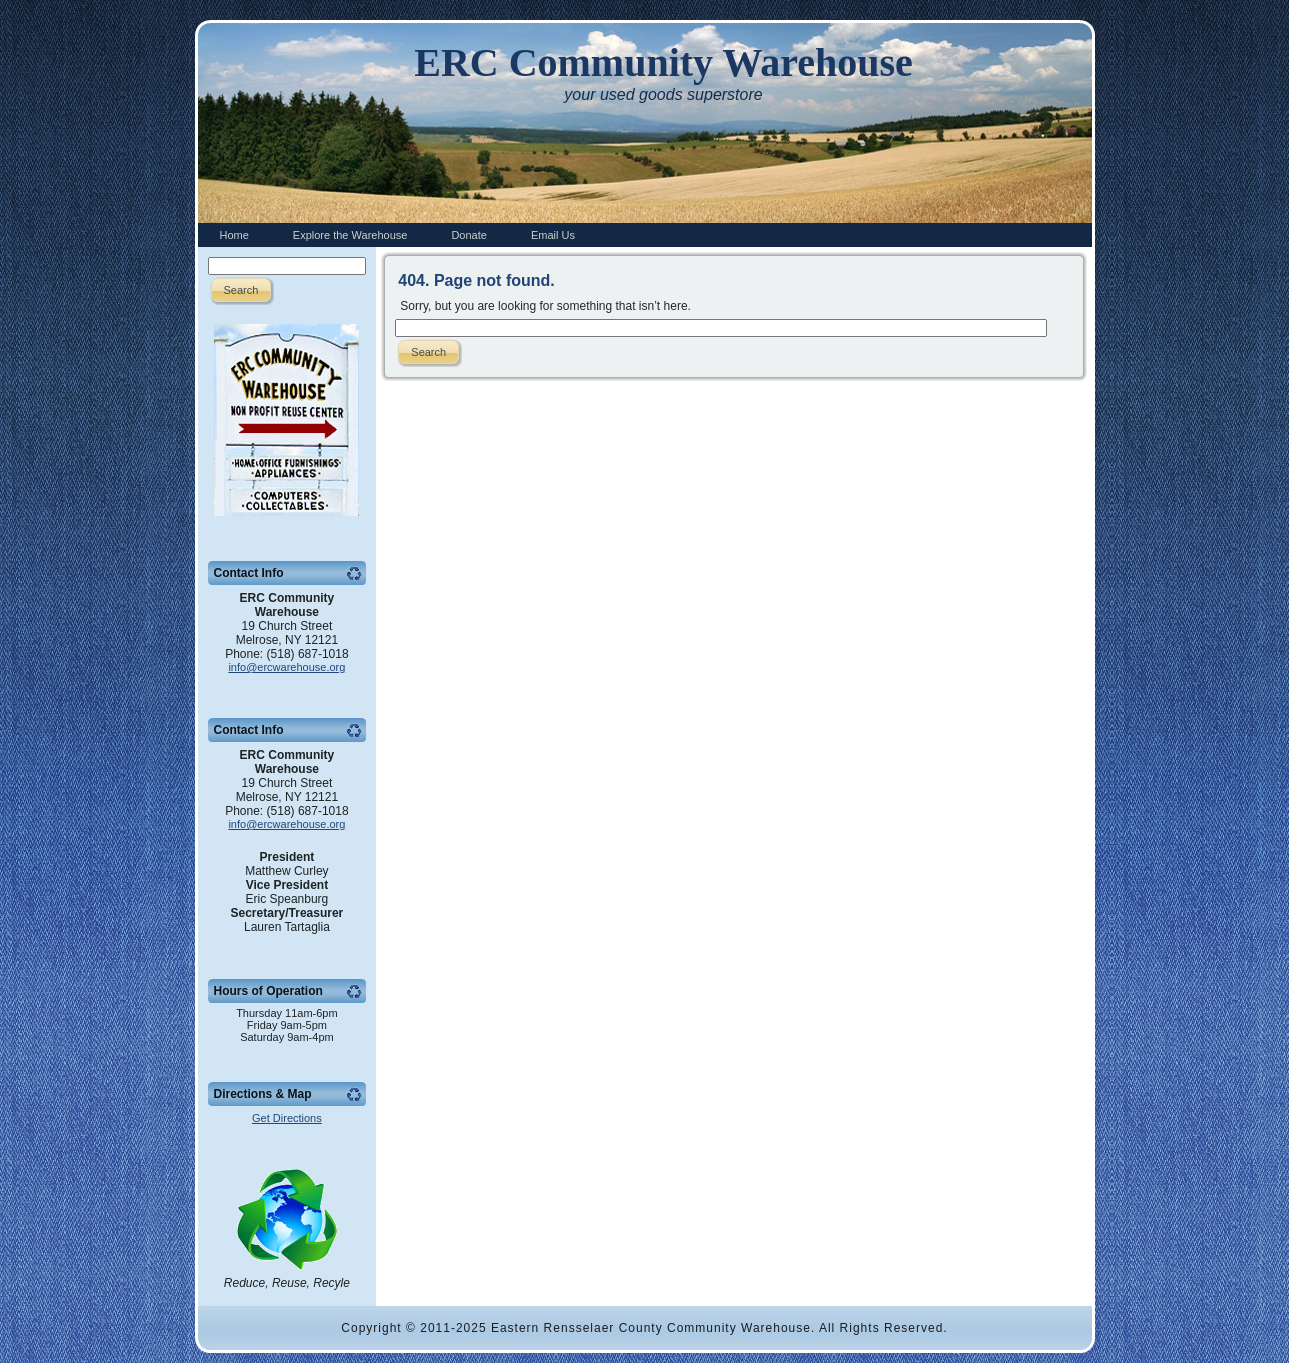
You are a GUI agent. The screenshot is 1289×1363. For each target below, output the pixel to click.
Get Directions (287, 1118)
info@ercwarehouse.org (286, 667)
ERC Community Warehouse (663, 62)
